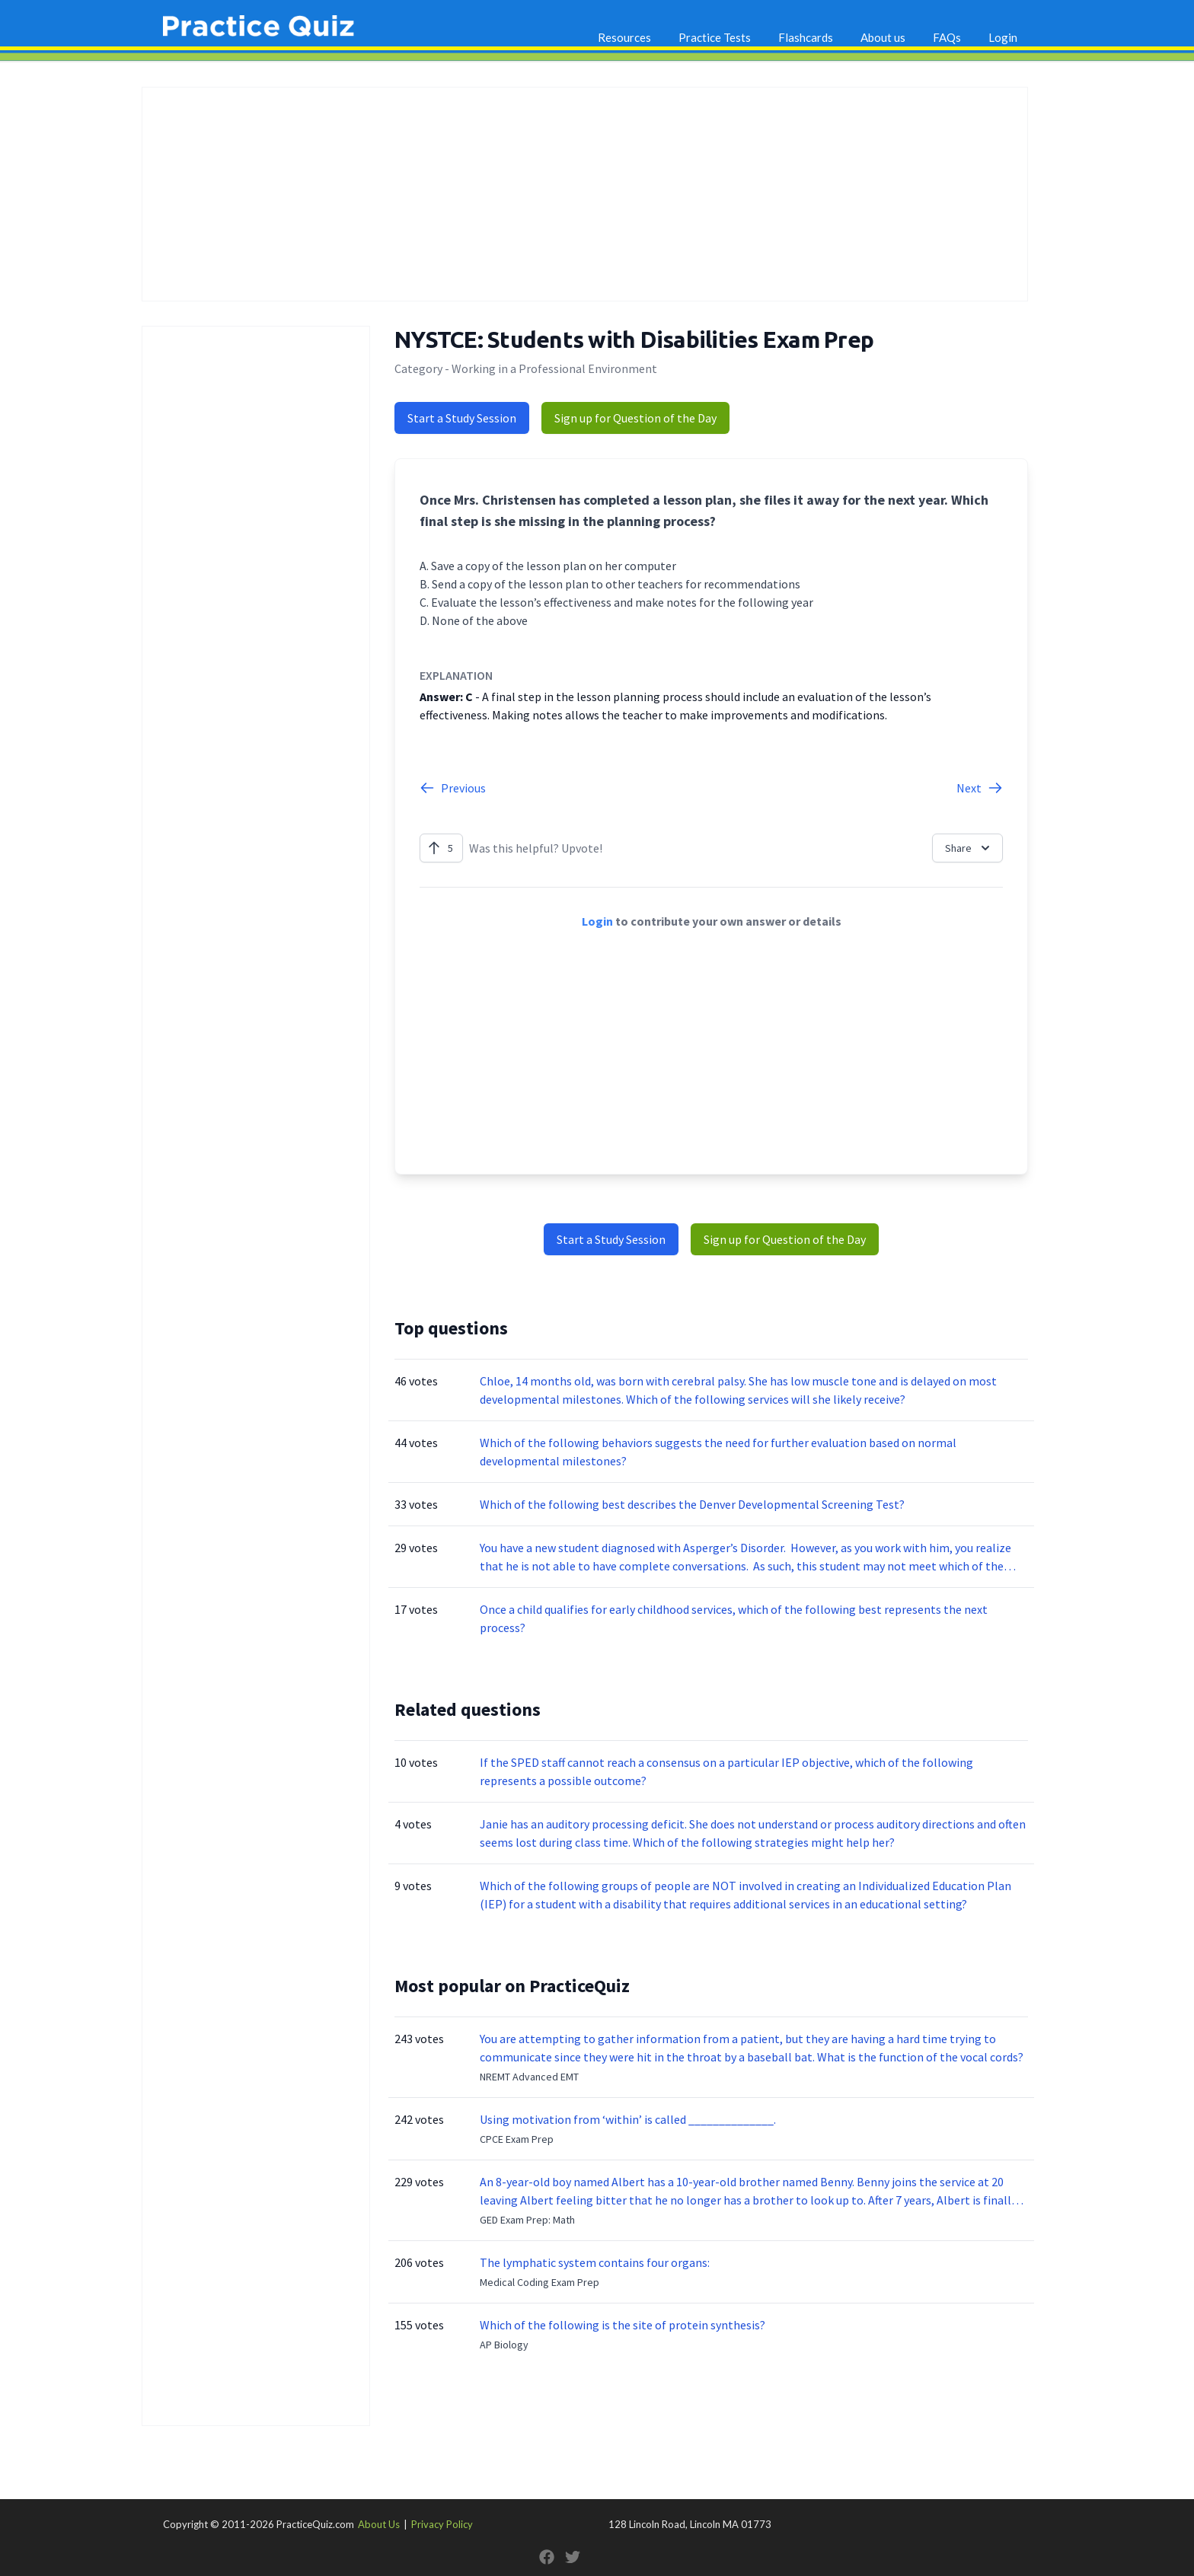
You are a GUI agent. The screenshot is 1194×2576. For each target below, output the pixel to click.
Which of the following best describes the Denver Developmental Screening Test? (692, 1504)
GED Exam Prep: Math (527, 2220)
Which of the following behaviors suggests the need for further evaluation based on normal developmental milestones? (718, 1451)
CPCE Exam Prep (517, 2139)
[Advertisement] (584, 194)
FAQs (947, 37)
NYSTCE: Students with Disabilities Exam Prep (633, 339)
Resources (624, 37)
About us (882, 37)
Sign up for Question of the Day (635, 418)
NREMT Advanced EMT (529, 2076)
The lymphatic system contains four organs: (595, 2262)
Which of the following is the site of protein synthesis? (622, 2324)
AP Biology (504, 2344)
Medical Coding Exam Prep (539, 2282)
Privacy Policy (442, 2524)
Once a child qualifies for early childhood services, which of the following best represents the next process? (734, 1618)
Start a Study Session (461, 418)
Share (969, 848)
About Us (379, 2524)
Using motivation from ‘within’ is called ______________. (628, 2119)
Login (1002, 37)
